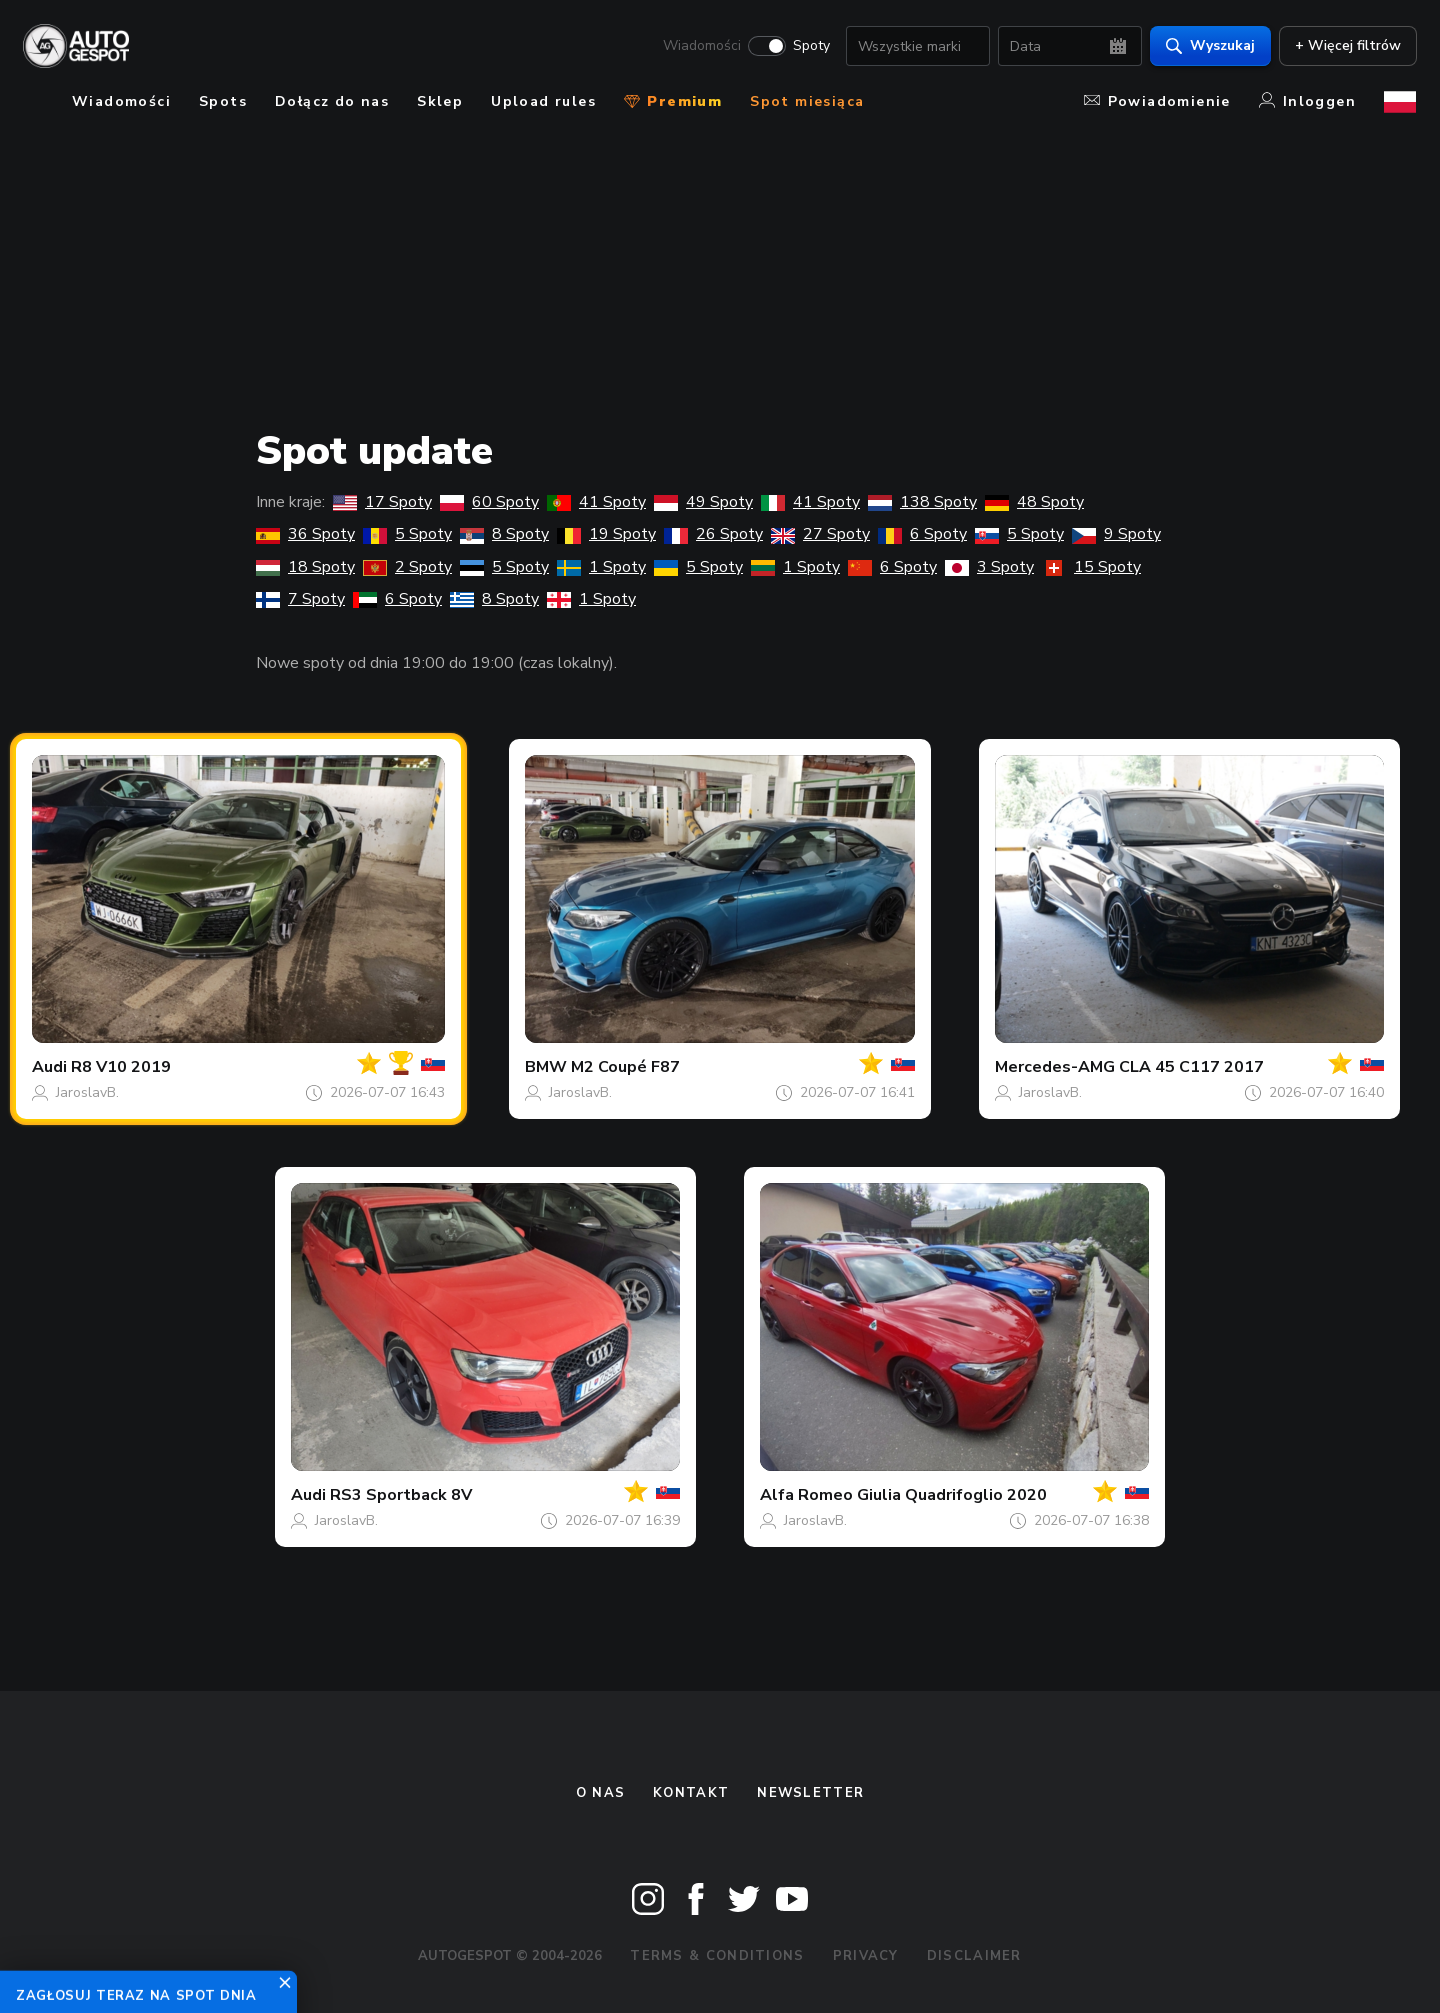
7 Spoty (300, 599)
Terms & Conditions (717, 1956)
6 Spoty (922, 534)
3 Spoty (989, 567)
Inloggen (1307, 101)
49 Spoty (703, 502)
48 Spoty (1034, 502)
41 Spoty (596, 502)
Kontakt (691, 1793)
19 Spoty (606, 534)
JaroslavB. (87, 1092)
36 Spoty (305, 534)
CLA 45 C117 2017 (1191, 1067)
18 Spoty (305, 567)
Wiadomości (701, 46)
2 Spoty (407, 567)
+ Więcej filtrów (1347, 45)
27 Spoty (820, 534)
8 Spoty (504, 534)
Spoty (810, 46)
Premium (673, 101)
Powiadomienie (1157, 101)
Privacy (866, 1956)
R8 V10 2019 (121, 1067)
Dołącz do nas (332, 101)
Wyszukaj (1209, 45)
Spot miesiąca (807, 101)
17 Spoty (382, 502)
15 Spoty (1091, 567)
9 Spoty (1116, 534)
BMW (546, 1067)
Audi (49, 1067)
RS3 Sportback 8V (401, 1495)
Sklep (440, 101)
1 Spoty (601, 567)
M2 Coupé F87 (625, 1067)
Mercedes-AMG (1055, 1067)
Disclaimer (974, 1956)
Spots (223, 101)
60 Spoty (489, 502)
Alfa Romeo (806, 1495)
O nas (601, 1793)
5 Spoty (407, 534)
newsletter (810, 1793)
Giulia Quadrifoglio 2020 (952, 1495)
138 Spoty (922, 502)
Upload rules (543, 101)
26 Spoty (713, 534)
